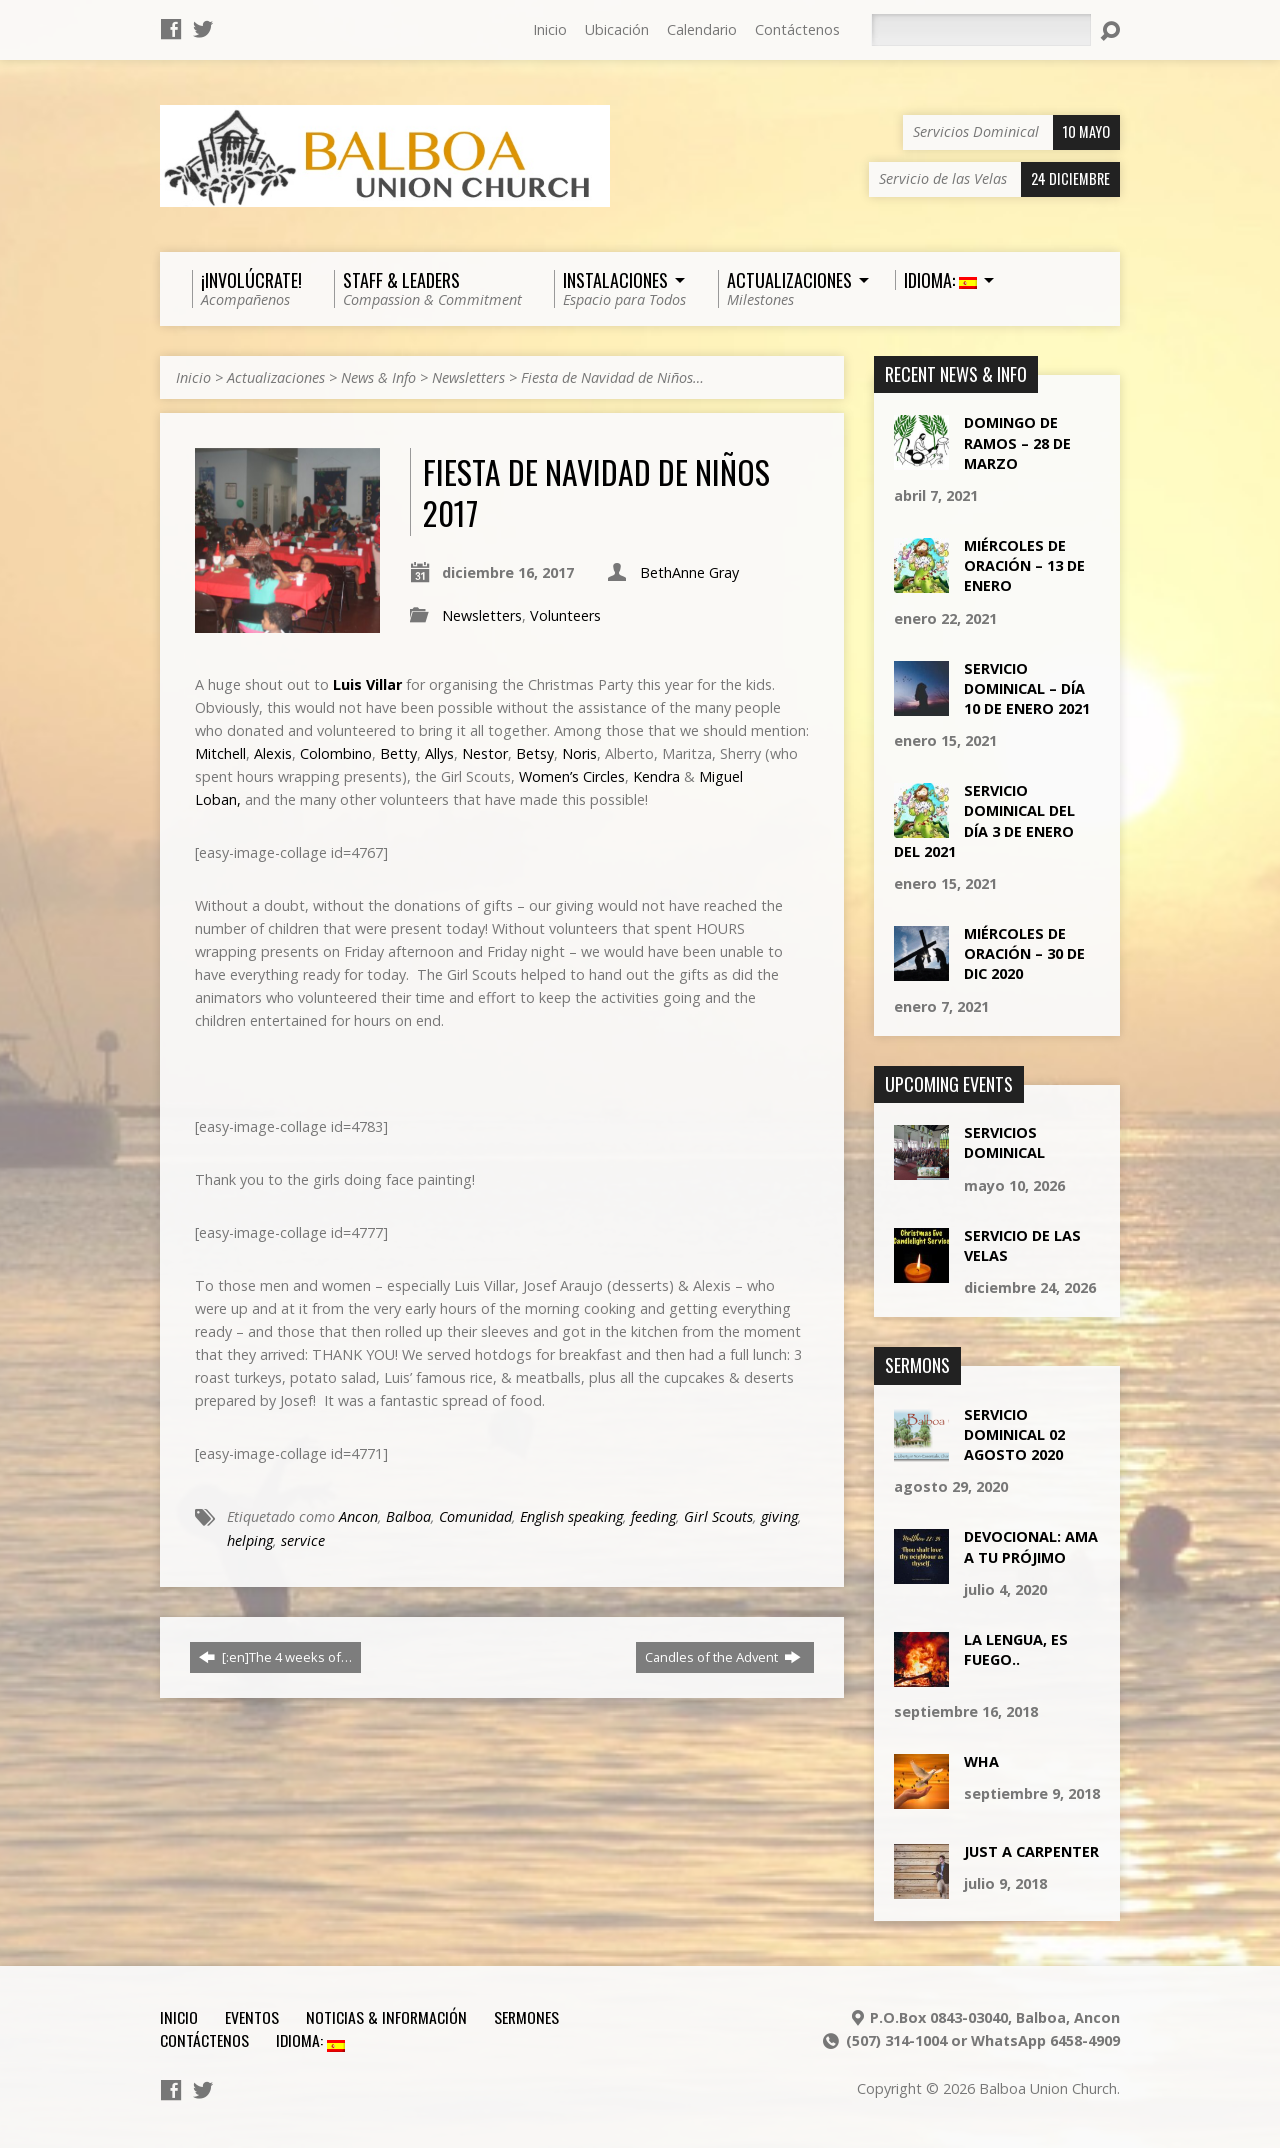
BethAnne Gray (689, 572)
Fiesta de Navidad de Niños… (612, 377)
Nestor (485, 753)
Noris (579, 753)
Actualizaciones (276, 377)
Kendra (658, 776)
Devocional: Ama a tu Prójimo (1031, 1546)
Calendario (702, 29)
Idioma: (310, 2040)
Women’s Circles (572, 776)
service (303, 1540)
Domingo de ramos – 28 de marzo (1017, 442)
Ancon (358, 1516)
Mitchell (220, 753)
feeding (653, 1516)
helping (250, 1540)
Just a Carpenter (1031, 1851)
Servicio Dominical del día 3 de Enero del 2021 (984, 820)
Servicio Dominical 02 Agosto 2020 (1014, 1434)
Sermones (526, 2017)
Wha (981, 1761)
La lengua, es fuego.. (1016, 1649)
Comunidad (475, 1516)
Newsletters (468, 377)
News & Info (378, 377)
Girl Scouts (718, 1516)
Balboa (408, 1516)
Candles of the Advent (723, 1657)
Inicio (550, 29)
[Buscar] (981, 30)
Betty (398, 753)
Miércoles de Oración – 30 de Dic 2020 (1024, 953)
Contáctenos (797, 29)
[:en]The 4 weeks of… (275, 1657)
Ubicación (617, 29)
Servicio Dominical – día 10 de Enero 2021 (1027, 688)
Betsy (535, 753)
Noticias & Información (386, 2017)
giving (779, 1516)
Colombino (336, 753)
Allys (439, 753)
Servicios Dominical (1004, 1142)
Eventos (252, 2017)
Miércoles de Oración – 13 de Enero (1024, 565)
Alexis (273, 753)
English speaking (571, 1516)
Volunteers (565, 615)
